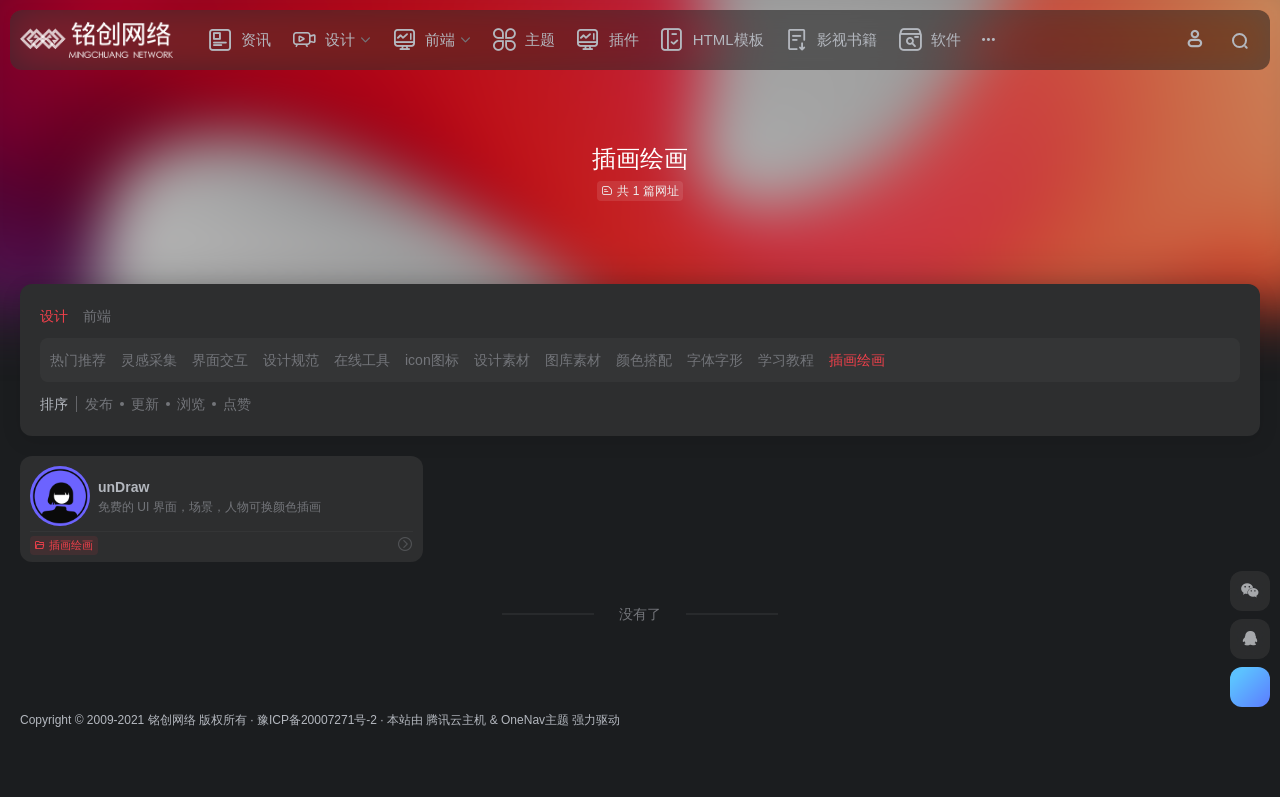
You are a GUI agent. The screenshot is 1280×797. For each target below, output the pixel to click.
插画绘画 (857, 360)
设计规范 (291, 360)
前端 (97, 316)
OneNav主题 (535, 720)
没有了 (640, 614)
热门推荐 (78, 360)
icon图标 (432, 360)
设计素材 (502, 360)
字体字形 (715, 360)
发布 (99, 404)
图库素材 (573, 360)
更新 (145, 404)
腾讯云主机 (456, 720)
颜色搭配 (644, 360)
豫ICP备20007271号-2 (317, 720)
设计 (54, 316)
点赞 (237, 404)
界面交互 (220, 360)
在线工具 (362, 360)
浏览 (191, 404)
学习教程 (786, 360)
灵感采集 (149, 360)
